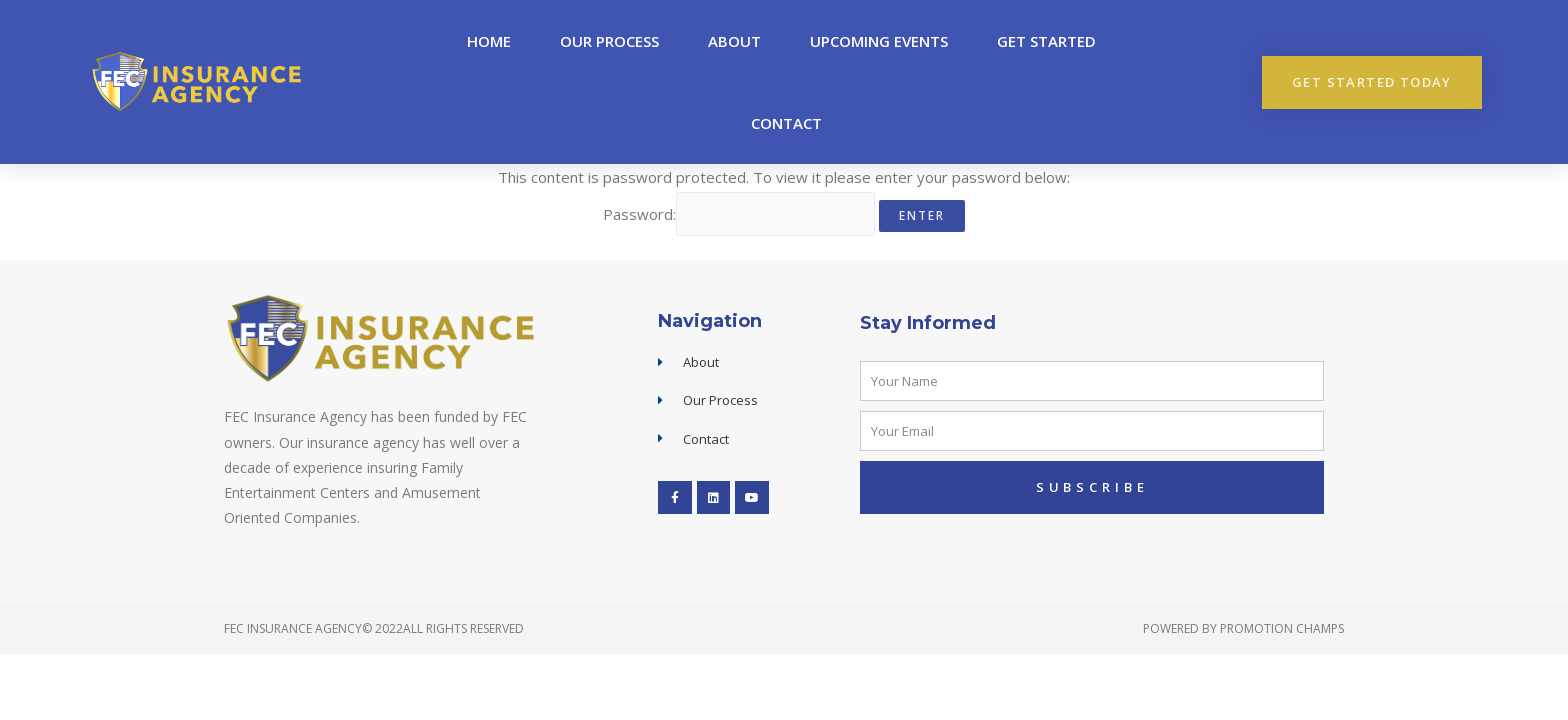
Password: (739, 214)
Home (489, 41)
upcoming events (879, 41)
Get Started (1046, 41)
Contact (786, 123)
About (734, 41)
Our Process (609, 41)
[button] (1372, 82)
